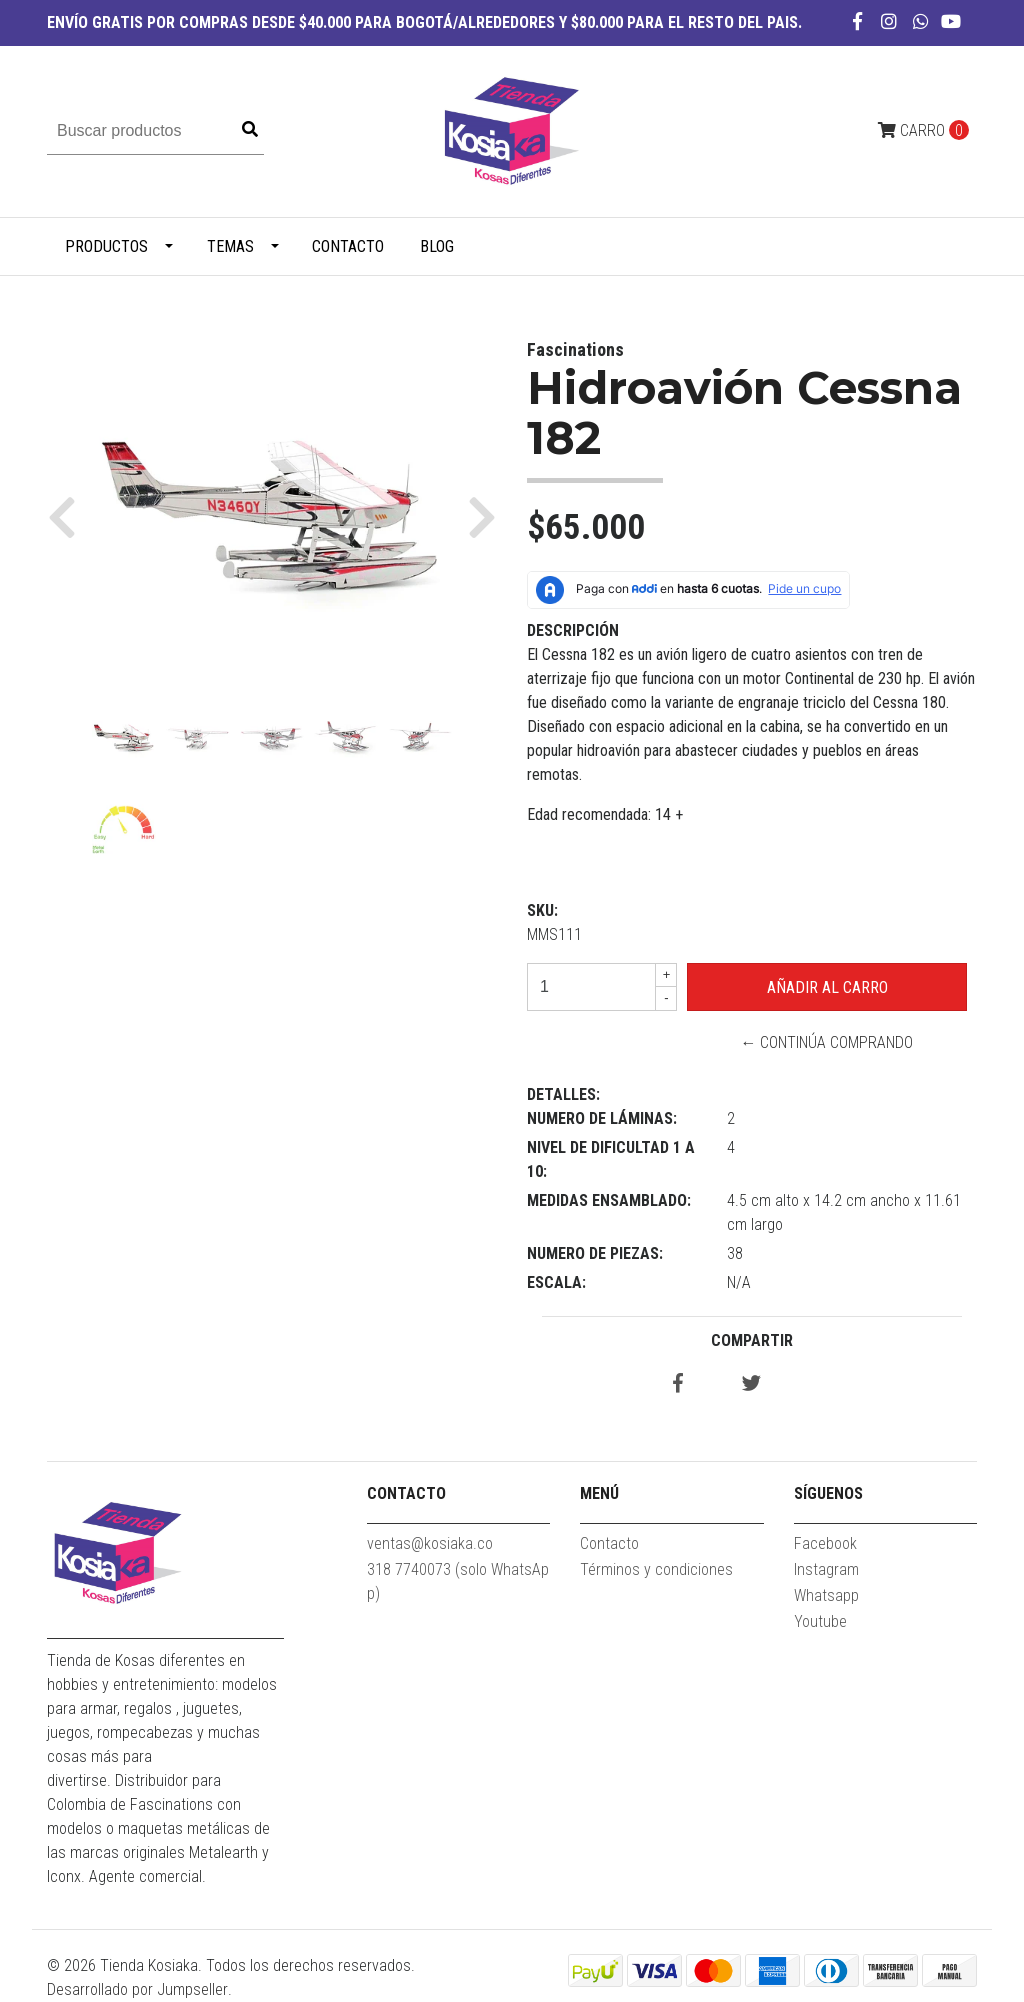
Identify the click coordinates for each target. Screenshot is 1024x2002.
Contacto (348, 246)
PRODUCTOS (106, 246)
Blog (437, 246)
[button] (69, 516)
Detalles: (563, 1094)
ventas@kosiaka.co (430, 1543)
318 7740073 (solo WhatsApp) (458, 1581)
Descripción (573, 630)
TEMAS (230, 246)
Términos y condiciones (656, 1569)
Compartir (752, 1340)
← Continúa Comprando (826, 1042)
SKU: (542, 910)
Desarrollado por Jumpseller (137, 1989)
